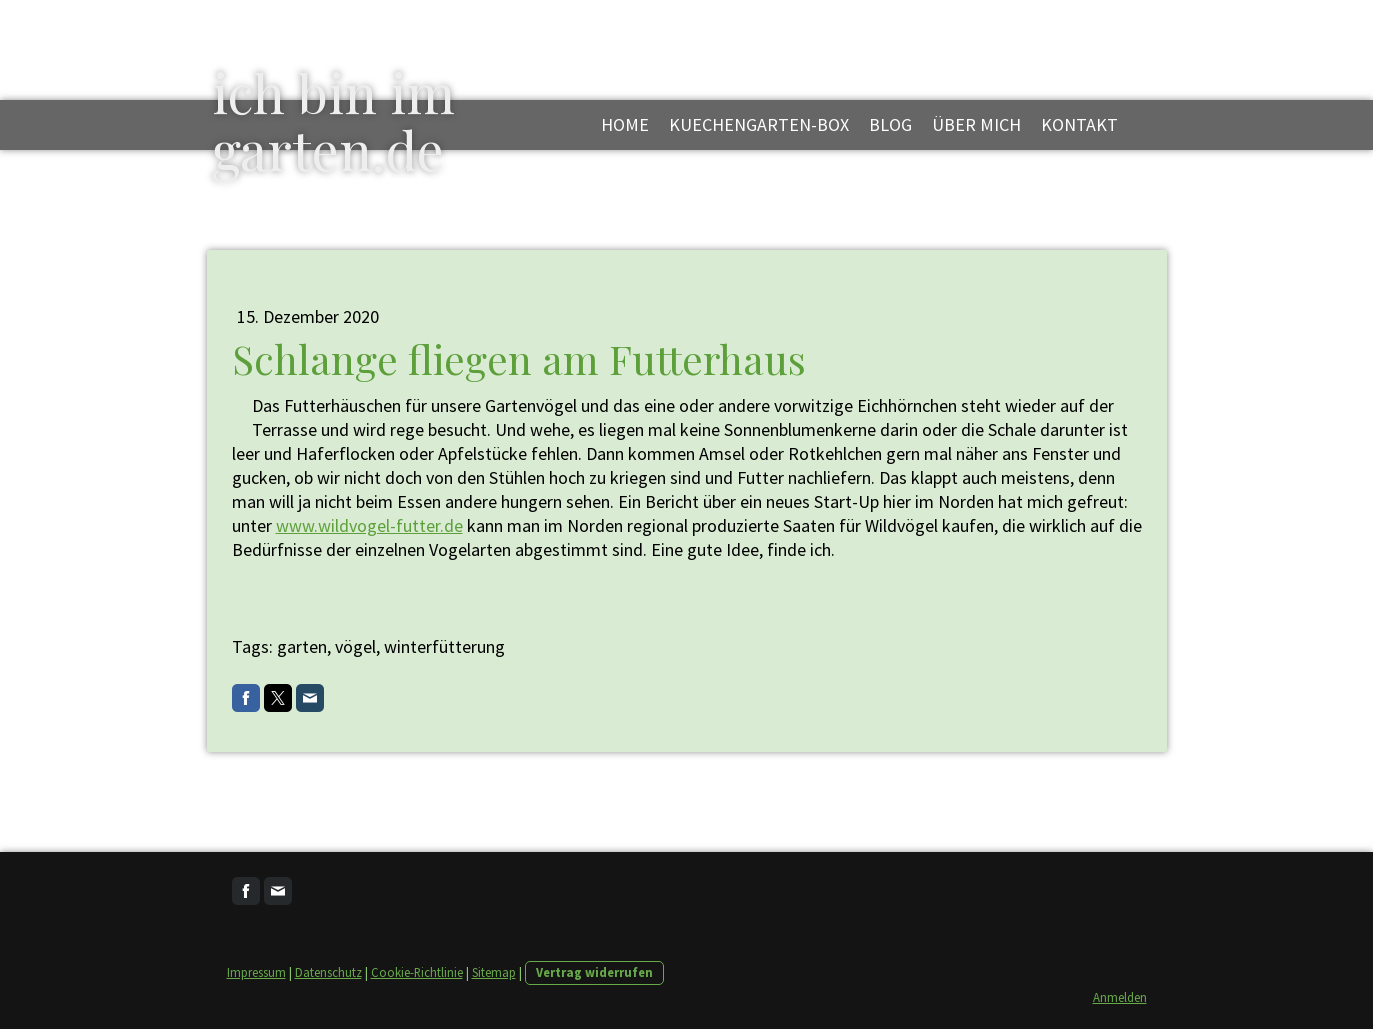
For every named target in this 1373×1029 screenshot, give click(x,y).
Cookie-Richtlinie (417, 972)
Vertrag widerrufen (594, 972)
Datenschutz (328, 972)
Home (625, 124)
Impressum (256, 972)
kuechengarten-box (759, 124)
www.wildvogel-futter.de (369, 525)
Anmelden (1120, 997)
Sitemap (494, 972)
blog (890, 124)
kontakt (1079, 124)
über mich (976, 124)
